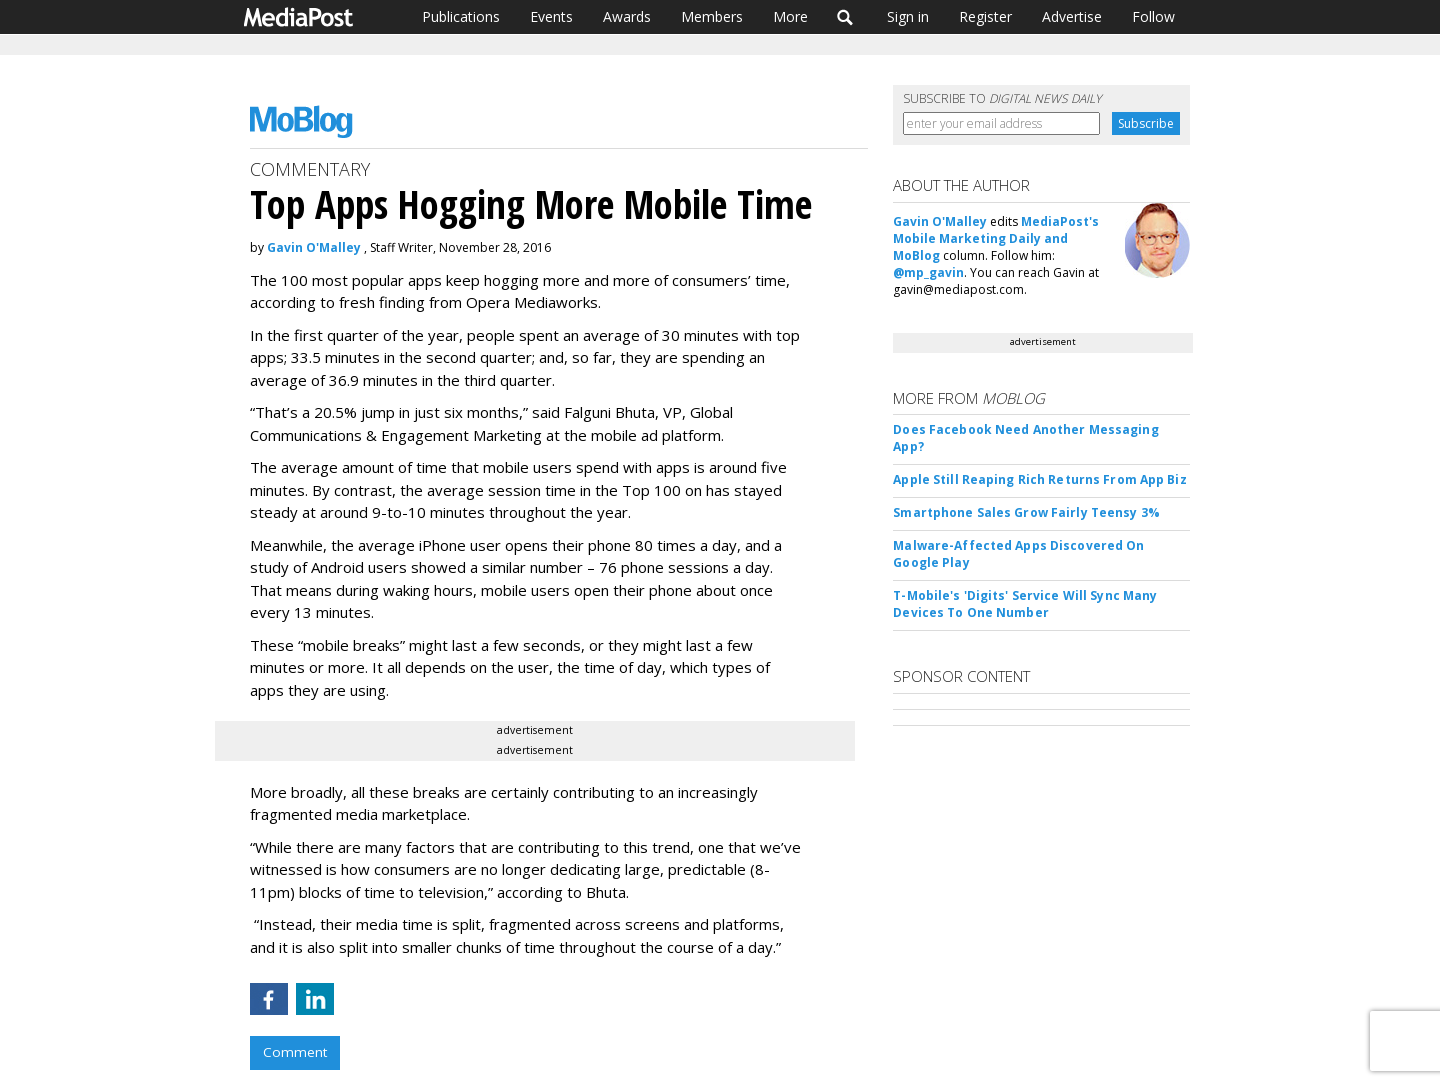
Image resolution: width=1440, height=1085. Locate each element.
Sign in (908, 16)
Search (845, 17)
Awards (627, 16)
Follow (1153, 16)
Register (985, 16)
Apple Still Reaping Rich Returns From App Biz (1039, 479)
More (790, 16)
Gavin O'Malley (314, 247)
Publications (461, 16)
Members (712, 16)
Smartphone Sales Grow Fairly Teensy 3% (1026, 512)
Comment (295, 1052)
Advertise (1072, 16)
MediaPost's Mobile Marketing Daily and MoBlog (996, 238)
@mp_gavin (928, 272)
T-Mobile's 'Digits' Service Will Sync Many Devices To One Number (1025, 604)
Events (551, 16)
